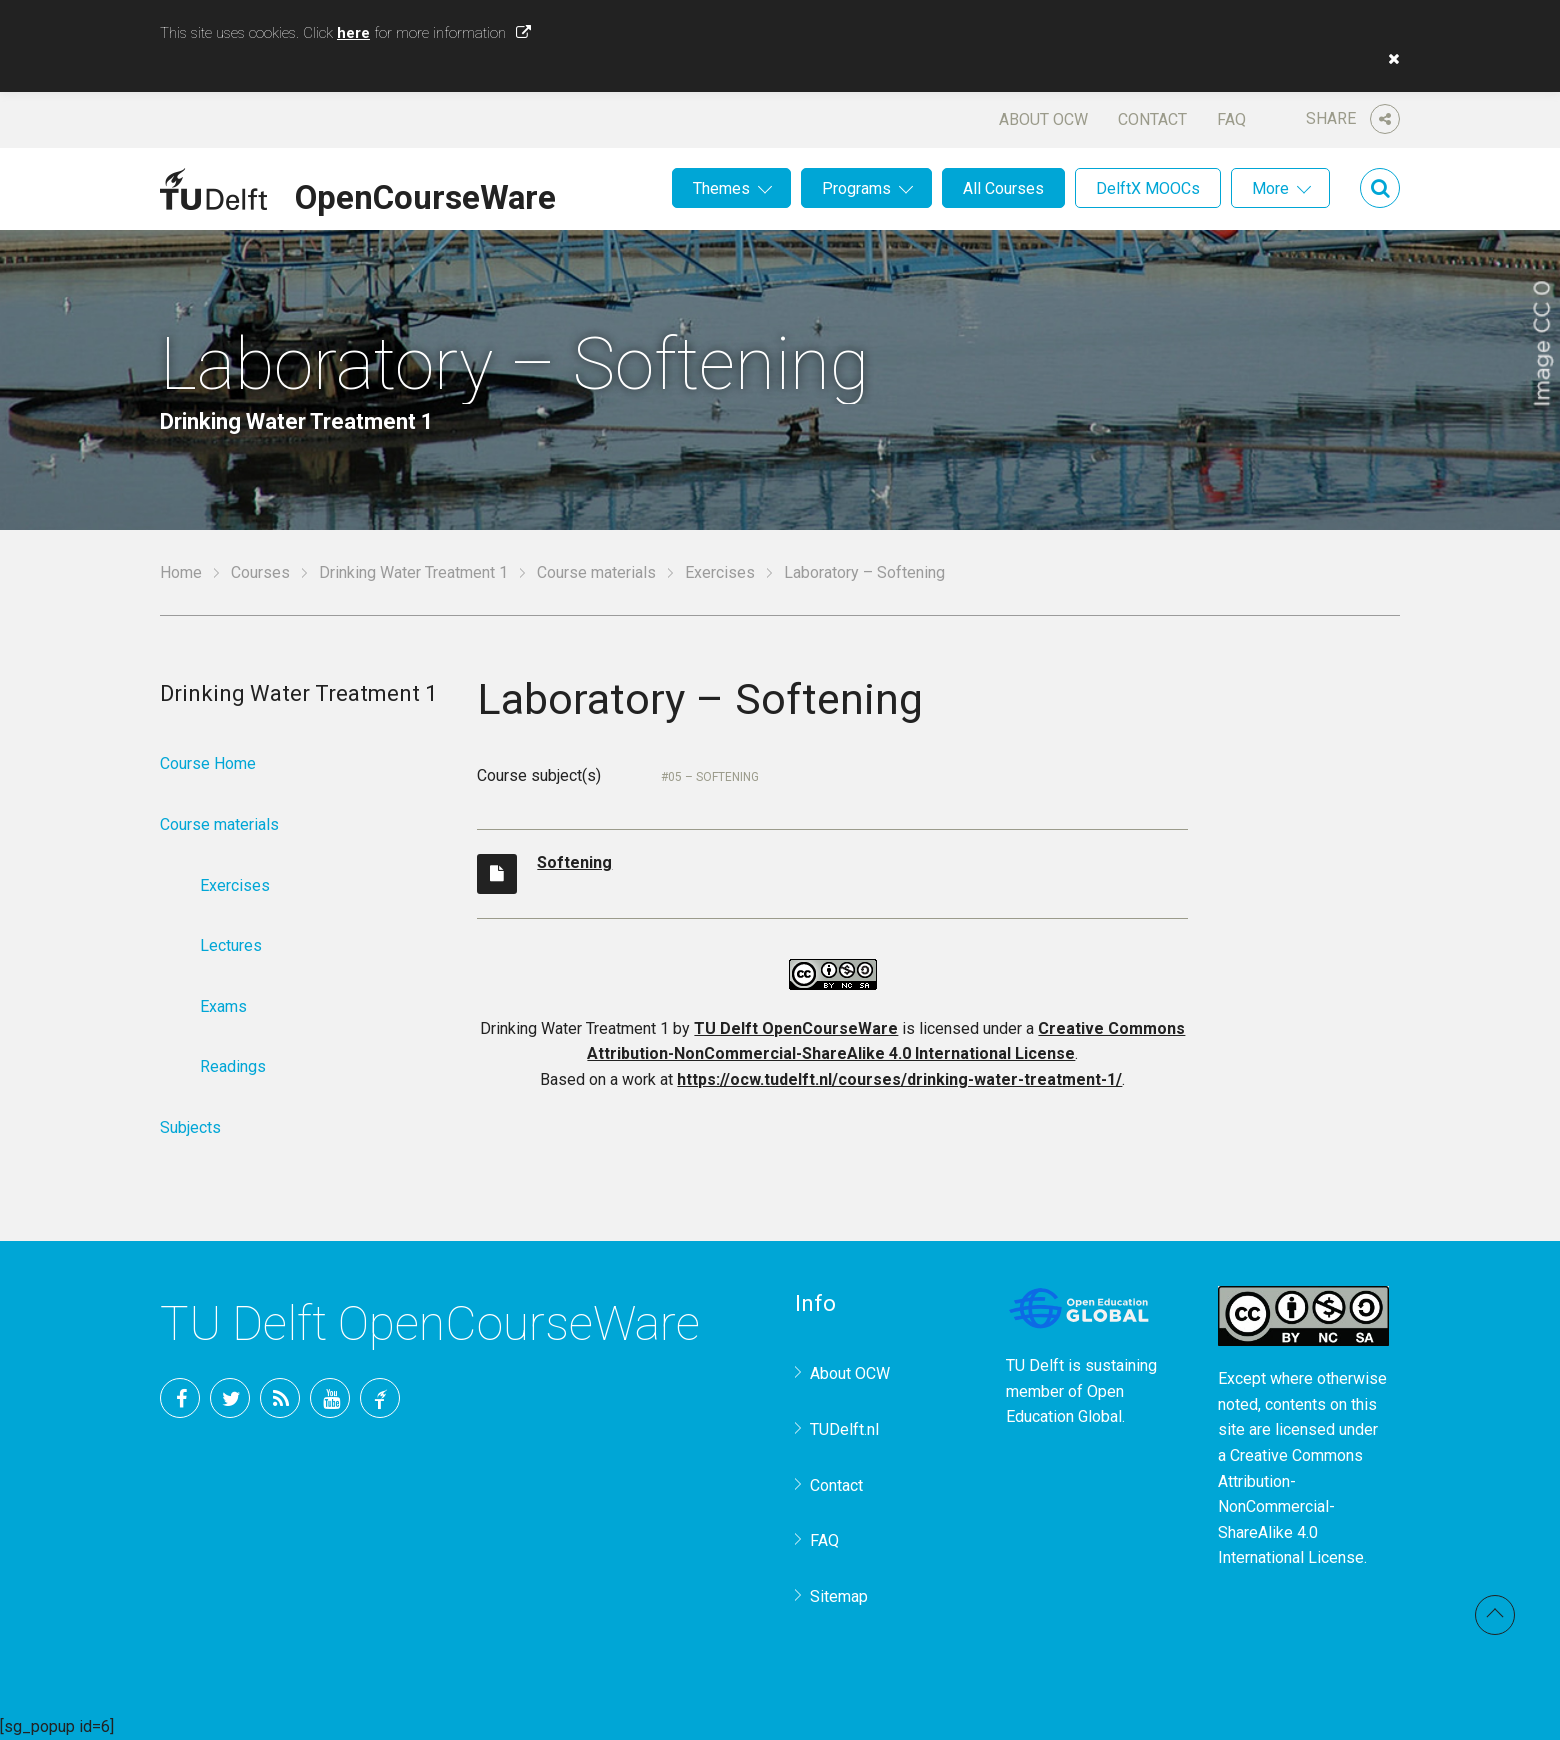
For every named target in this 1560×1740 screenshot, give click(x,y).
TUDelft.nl (844, 1429)
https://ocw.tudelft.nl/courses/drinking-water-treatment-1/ (899, 1079)
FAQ (1231, 119)
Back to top (1495, 1615)
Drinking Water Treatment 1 (413, 572)
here (353, 33)
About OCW (1043, 119)
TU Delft (380, 1398)
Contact (1152, 119)
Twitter (230, 1398)
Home (181, 572)
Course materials (596, 572)
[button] (1389, 59)
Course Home (208, 763)
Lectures (231, 945)
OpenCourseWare (425, 194)
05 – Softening (713, 777)
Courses (260, 572)
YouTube (330, 1398)
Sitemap (839, 1596)
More (1270, 188)
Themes (721, 188)
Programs (856, 188)
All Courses (1003, 188)
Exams (223, 1006)
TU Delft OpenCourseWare (796, 1028)
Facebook (180, 1398)
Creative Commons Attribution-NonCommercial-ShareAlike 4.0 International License (1291, 1506)
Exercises (720, 572)
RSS (280, 1398)
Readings (233, 1066)
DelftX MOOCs (1148, 188)
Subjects (190, 1127)
